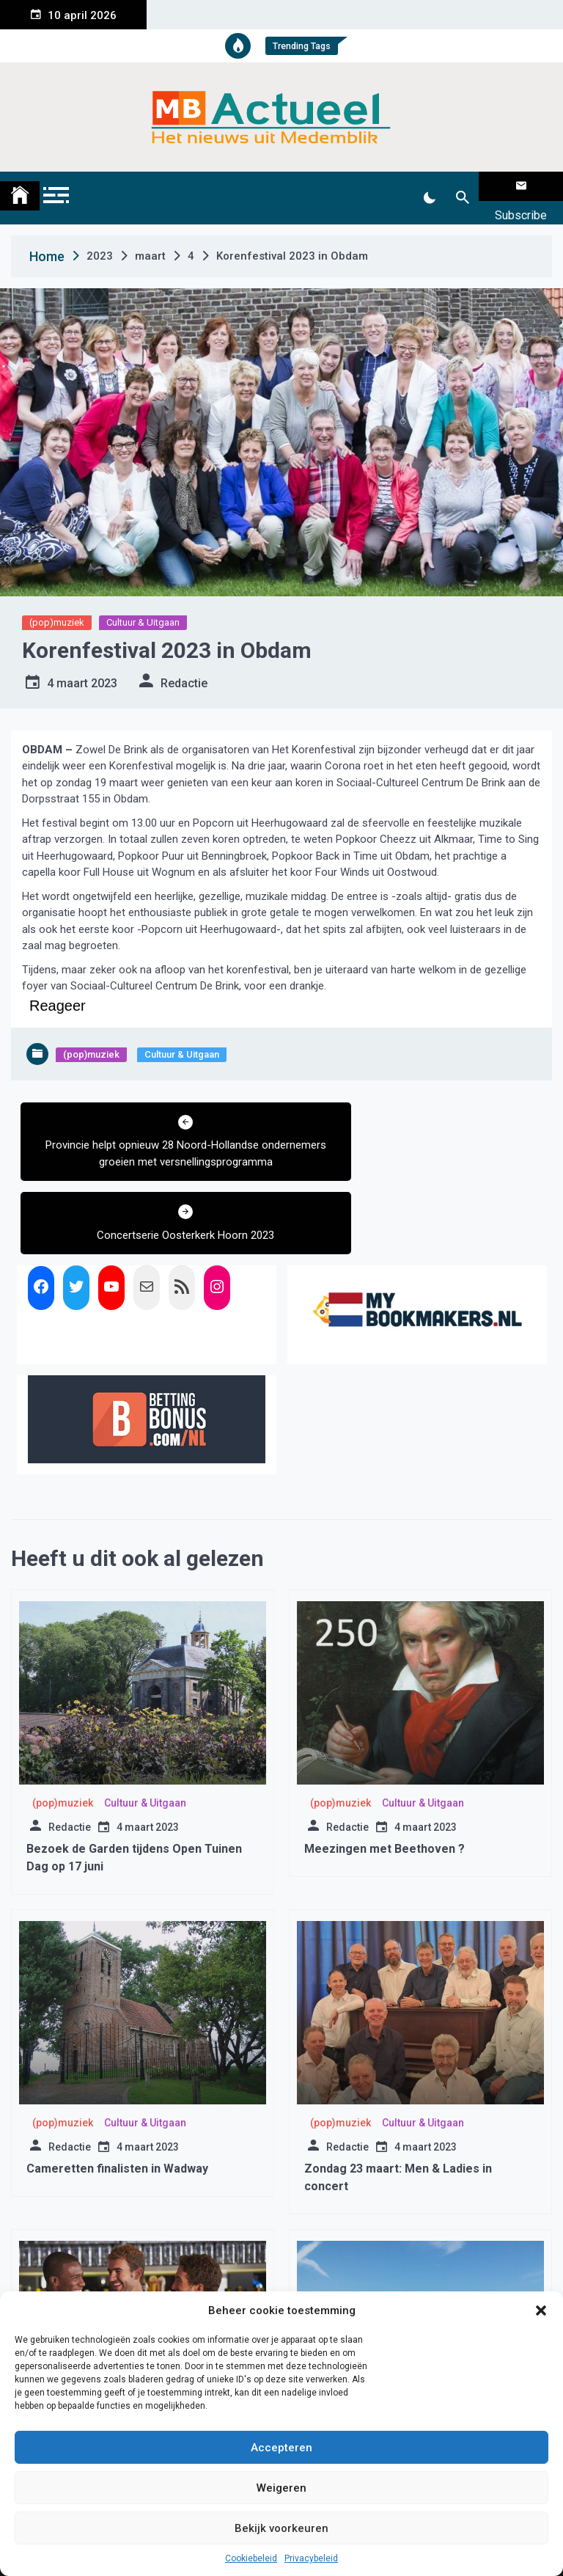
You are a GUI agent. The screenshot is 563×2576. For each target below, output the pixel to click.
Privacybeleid (311, 2558)
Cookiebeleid (251, 2558)
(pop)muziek (56, 604)
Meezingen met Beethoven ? (384, 1757)
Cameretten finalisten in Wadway (117, 2077)
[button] (541, 2310)
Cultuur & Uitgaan (143, 604)
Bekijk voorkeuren (281, 2528)
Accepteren (281, 2447)
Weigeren (281, 2488)
